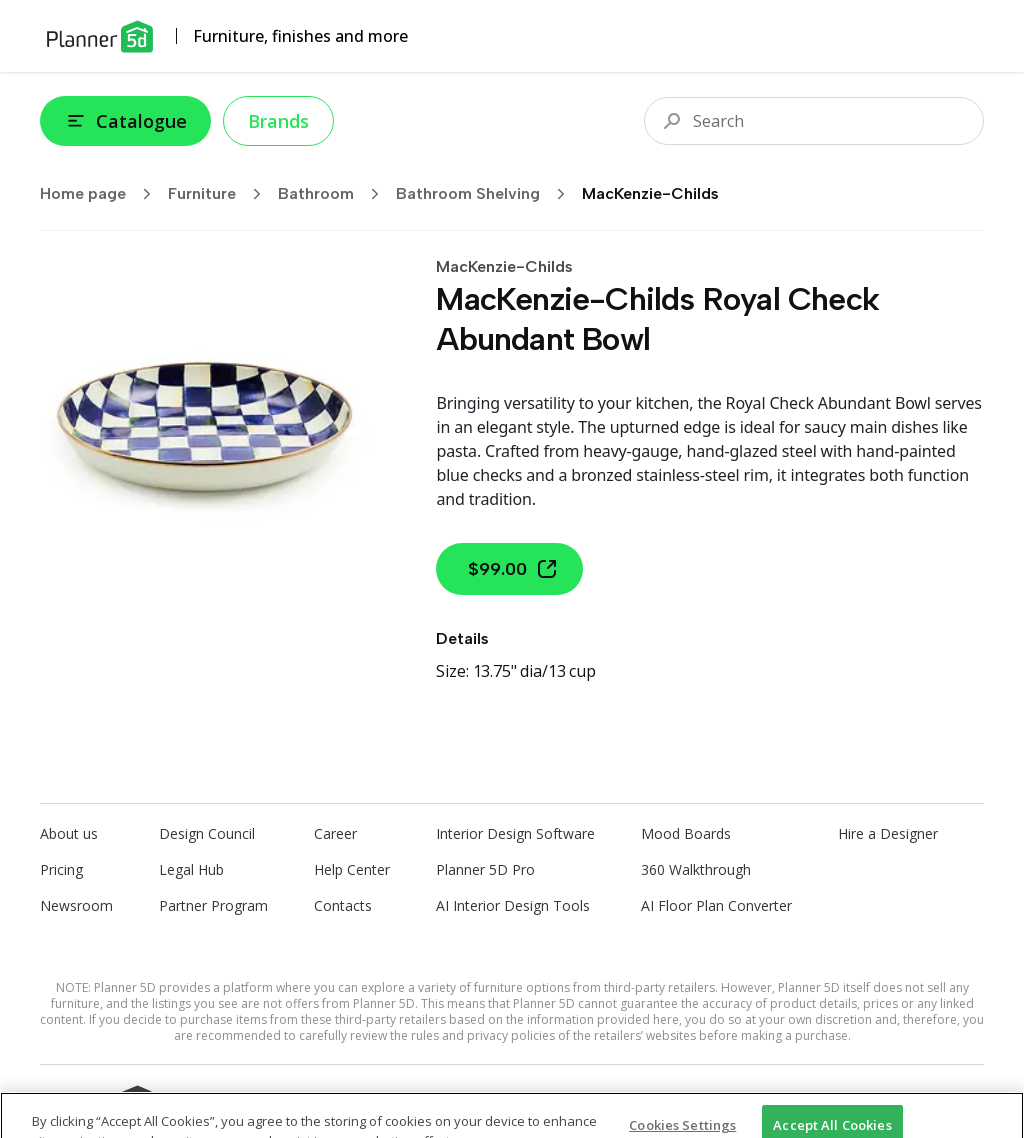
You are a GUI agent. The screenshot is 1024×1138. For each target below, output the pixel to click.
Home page (102, 194)
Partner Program (213, 905)
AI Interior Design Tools (513, 905)
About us (69, 833)
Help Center (352, 869)
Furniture (221, 194)
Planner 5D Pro (485, 869)
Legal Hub (191, 869)
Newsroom (76, 905)
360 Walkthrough (696, 869)
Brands (278, 121)
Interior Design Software (515, 833)
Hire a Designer (888, 833)
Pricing (61, 869)
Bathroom (335, 194)
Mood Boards (686, 833)
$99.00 (513, 569)
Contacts (343, 905)
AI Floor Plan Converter (716, 905)
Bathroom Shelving (487, 194)
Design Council (207, 833)
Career (335, 833)
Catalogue (125, 121)
